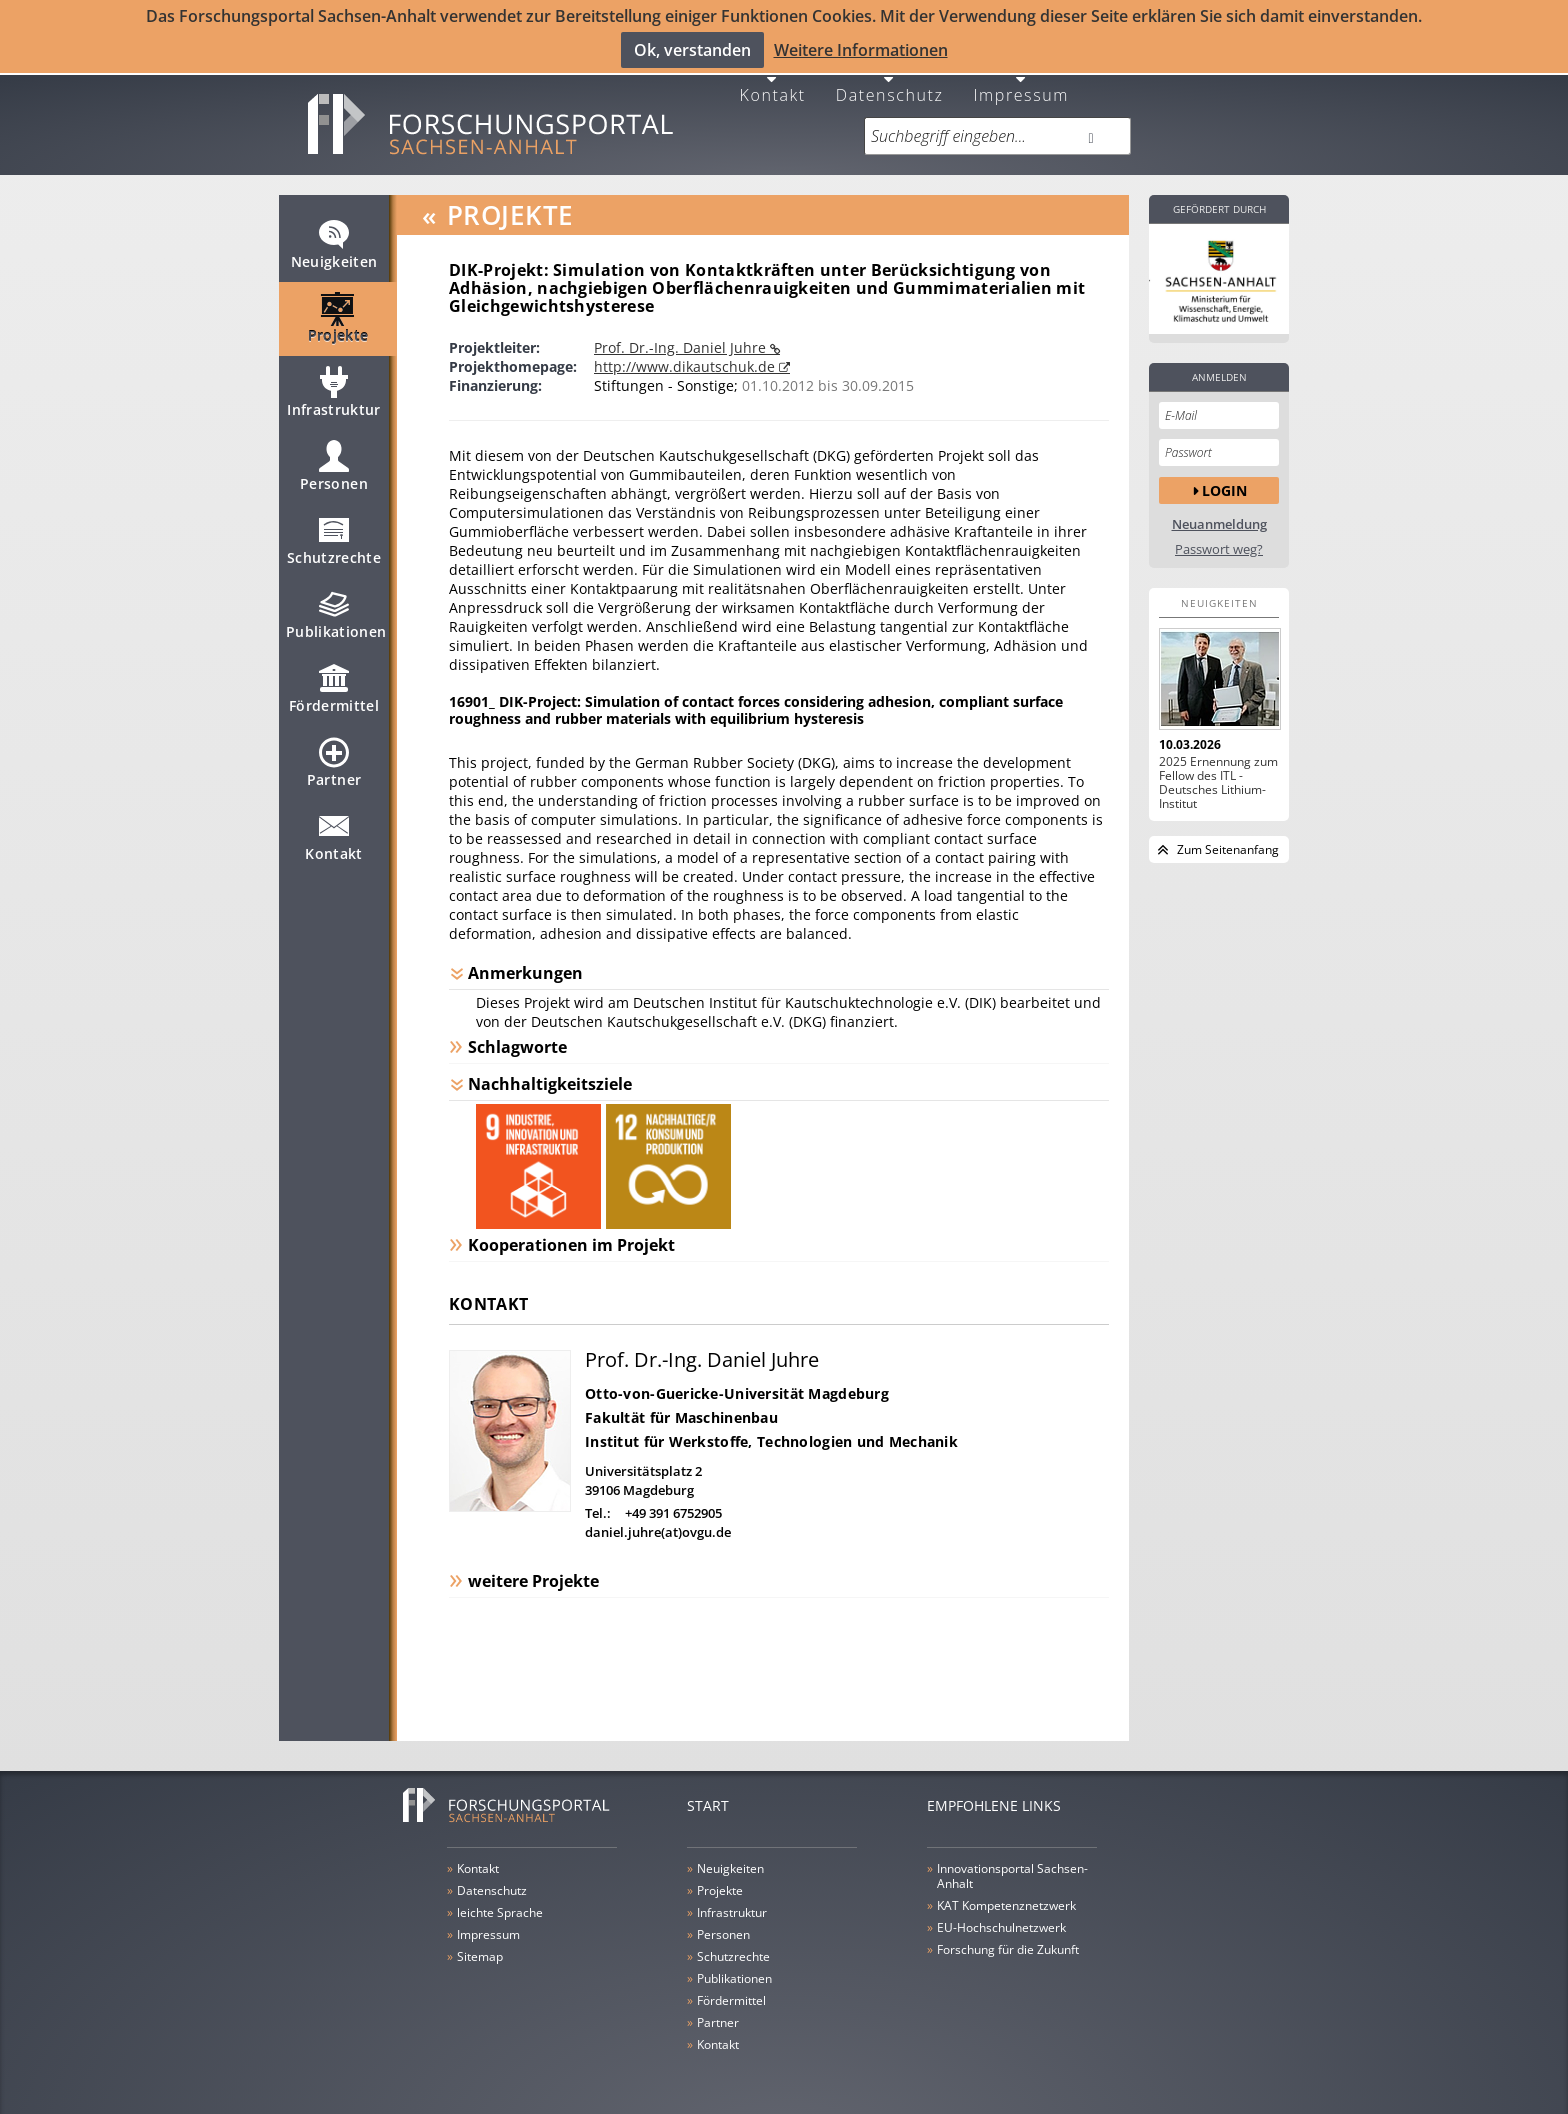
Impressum (1021, 92)
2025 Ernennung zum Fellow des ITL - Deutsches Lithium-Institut (1218, 782)
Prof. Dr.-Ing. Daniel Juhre (682, 346)
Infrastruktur (334, 400)
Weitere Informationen (861, 50)
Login (1224, 488)
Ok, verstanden (692, 50)
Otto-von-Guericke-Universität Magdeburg (737, 1392)
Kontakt (773, 92)
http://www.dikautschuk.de (686, 365)
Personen (334, 474)
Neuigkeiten (334, 252)
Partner (334, 770)
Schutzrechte (334, 548)
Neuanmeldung (1219, 523)
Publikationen (336, 622)
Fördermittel (334, 696)
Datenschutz (890, 92)
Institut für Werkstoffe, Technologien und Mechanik (771, 1440)
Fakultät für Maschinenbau (681, 1416)
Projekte (338, 326)
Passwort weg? (1219, 548)
